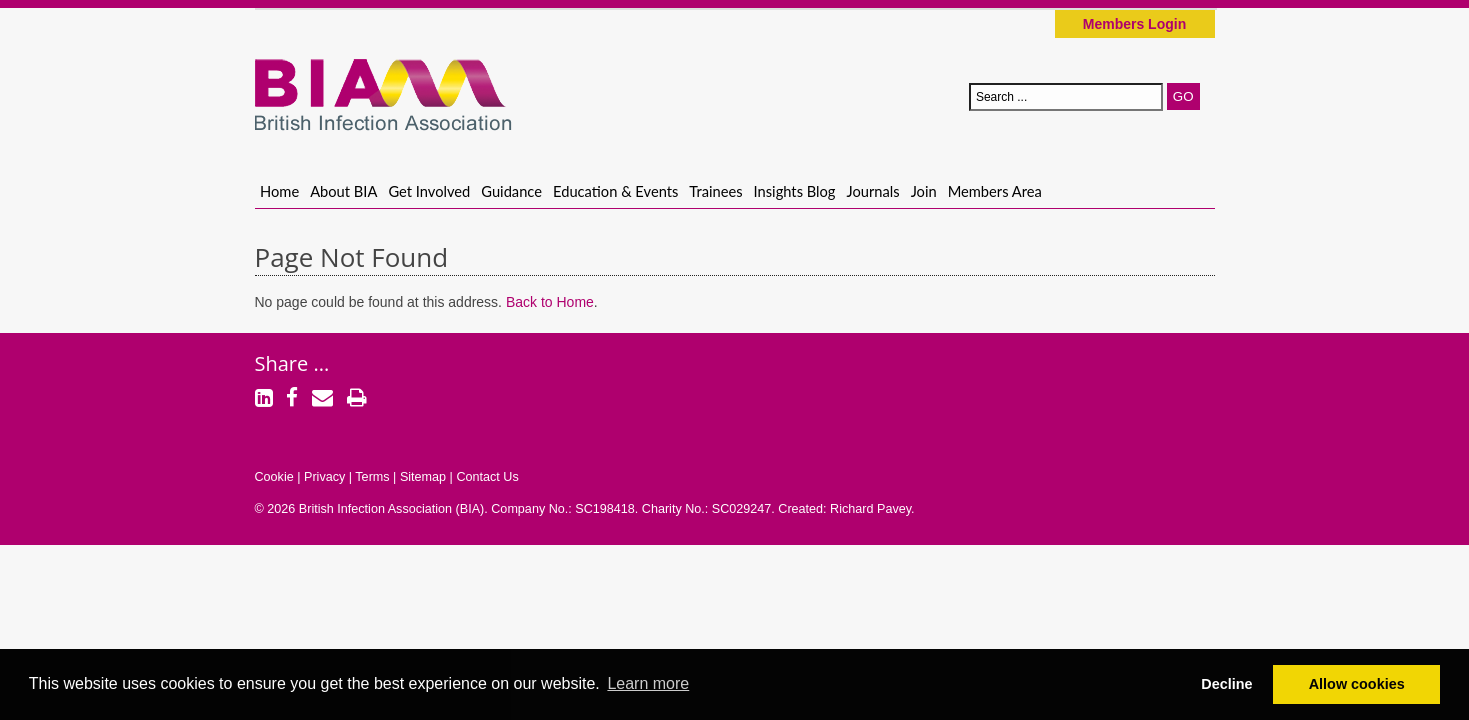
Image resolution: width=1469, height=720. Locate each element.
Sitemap (423, 477)
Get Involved (429, 191)
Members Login (1134, 24)
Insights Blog (795, 191)
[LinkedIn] (264, 400)
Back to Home (550, 302)
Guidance (511, 191)
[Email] (322, 400)
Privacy (324, 477)
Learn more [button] (648, 683)
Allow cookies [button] (1357, 684)
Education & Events (615, 191)
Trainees (715, 191)
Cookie (274, 477)
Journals (873, 191)
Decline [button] (1226, 684)
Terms (372, 477)
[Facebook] (292, 400)
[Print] (357, 400)
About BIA (343, 191)
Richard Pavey (870, 509)
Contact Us (487, 477)
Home (279, 191)
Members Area (995, 191)
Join (924, 191)
